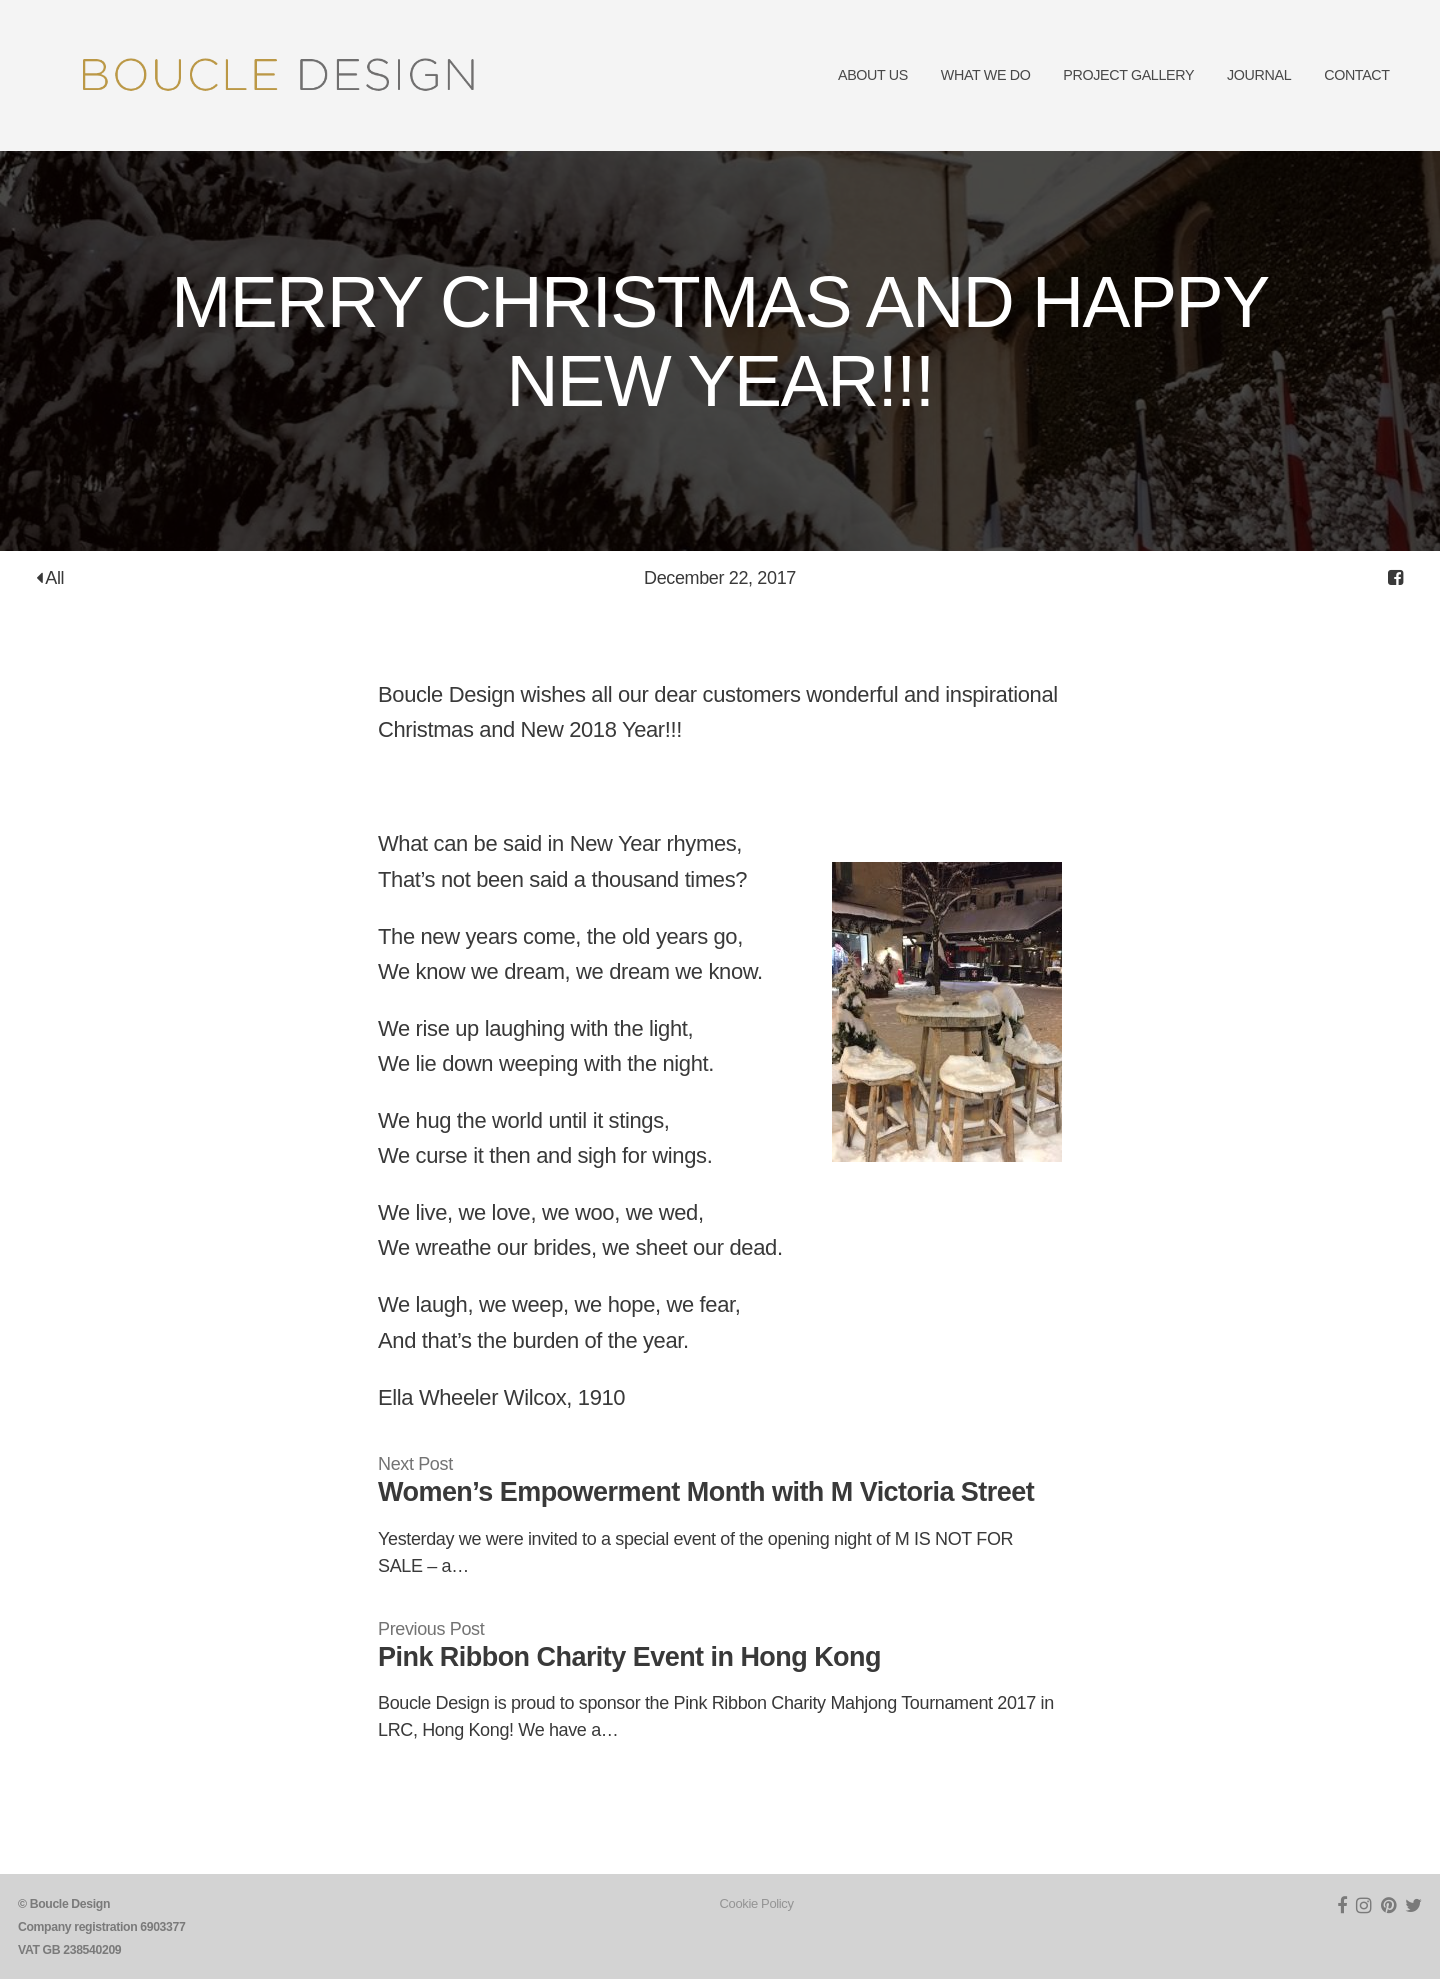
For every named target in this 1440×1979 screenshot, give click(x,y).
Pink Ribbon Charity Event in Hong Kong (629, 1657)
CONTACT (1357, 75)
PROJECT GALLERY (1128, 75)
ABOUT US (873, 75)
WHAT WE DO (986, 75)
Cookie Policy (757, 1903)
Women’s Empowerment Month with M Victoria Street (706, 1492)
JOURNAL (1259, 75)
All (50, 578)
